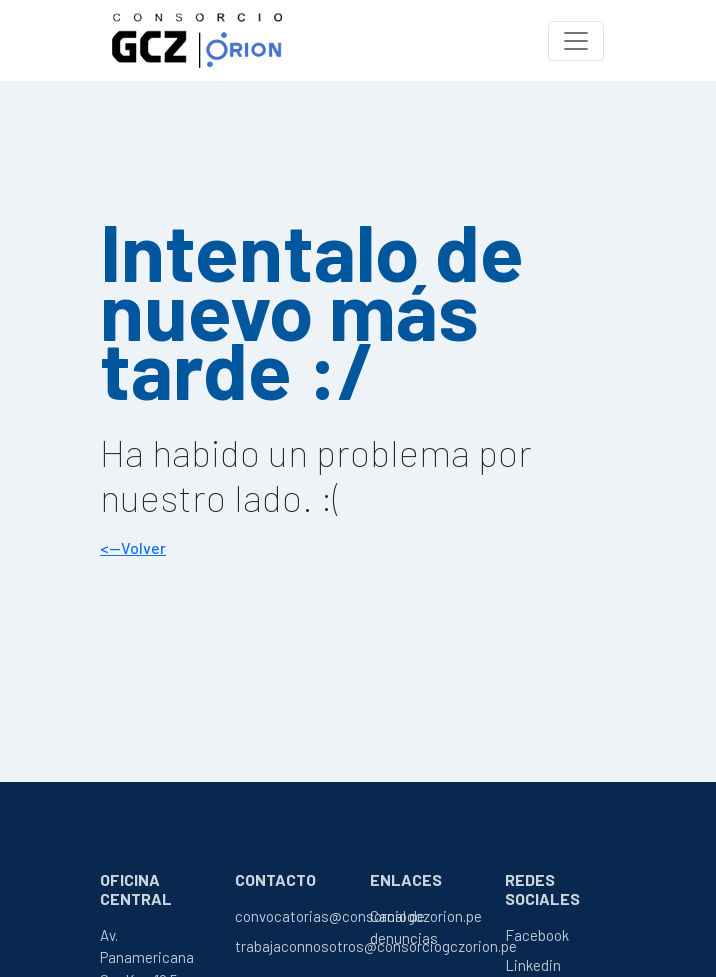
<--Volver (133, 547)
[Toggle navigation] (576, 41)
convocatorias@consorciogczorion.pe (358, 916)
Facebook (537, 935)
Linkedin (533, 965)
